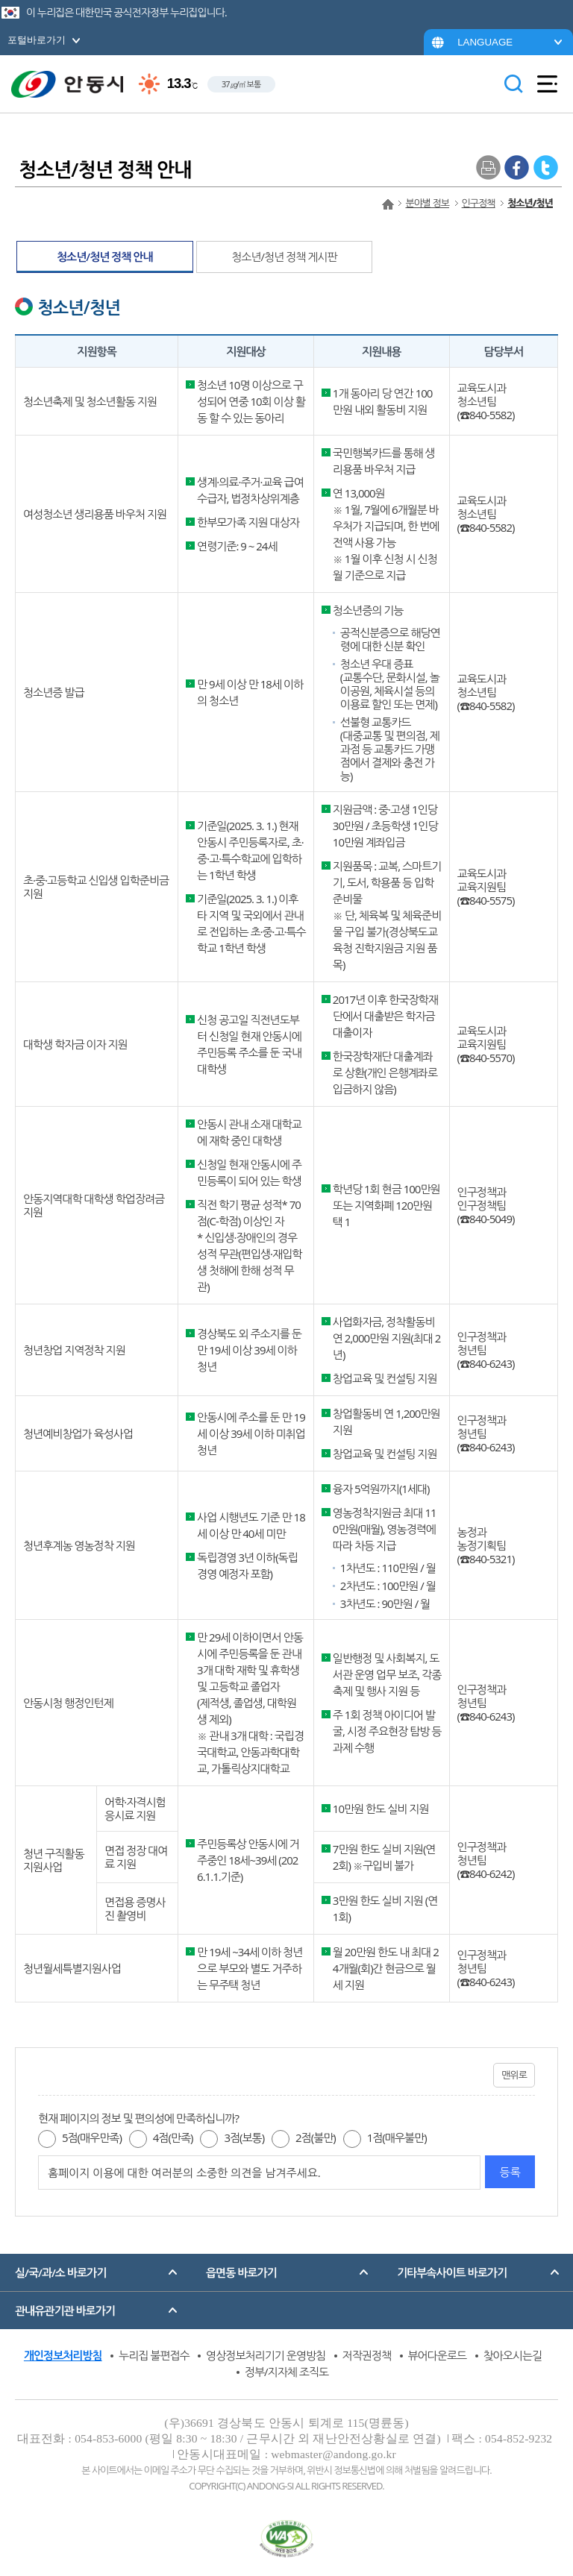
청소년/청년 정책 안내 (105, 256)
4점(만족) (173, 2137)
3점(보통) (244, 2137)
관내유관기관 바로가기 (65, 2310)
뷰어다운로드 (437, 2355)
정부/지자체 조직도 (286, 2371)
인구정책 (478, 203)
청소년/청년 (530, 203)
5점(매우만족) (92, 2137)
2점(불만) (315, 2137)
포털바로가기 (36, 39)
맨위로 (514, 2075)
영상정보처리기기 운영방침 (265, 2355)
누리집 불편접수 (154, 2355)
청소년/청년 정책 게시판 (283, 256)
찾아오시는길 (512, 2355)
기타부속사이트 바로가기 (452, 2272)
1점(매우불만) (397, 2137)
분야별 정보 (426, 203)
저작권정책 (367, 2355)
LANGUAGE (485, 42)
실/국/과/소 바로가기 (60, 2272)
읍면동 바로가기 (241, 2272)
